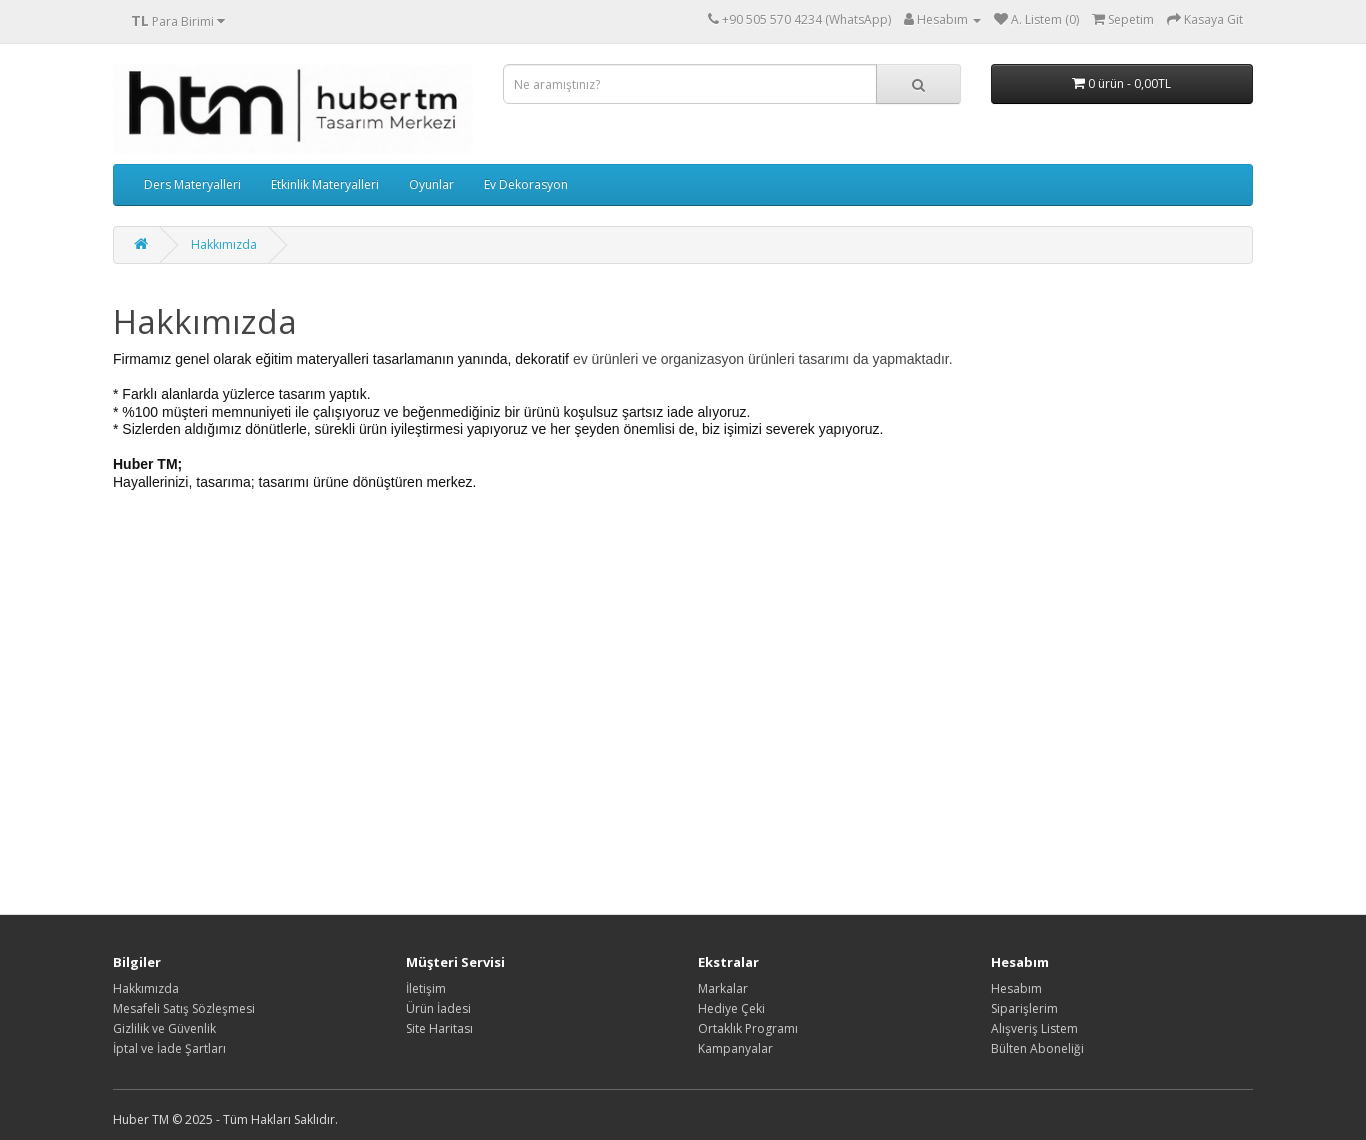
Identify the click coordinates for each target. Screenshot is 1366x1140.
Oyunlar (431, 184)
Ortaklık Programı (748, 1028)
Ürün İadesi (438, 1008)
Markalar (723, 988)
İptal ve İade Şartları (169, 1048)
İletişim (426, 988)
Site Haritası (439, 1028)
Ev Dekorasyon (526, 184)
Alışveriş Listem (1034, 1028)
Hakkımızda (224, 244)
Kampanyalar (735, 1048)
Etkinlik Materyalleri (325, 184)
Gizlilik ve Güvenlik (164, 1028)
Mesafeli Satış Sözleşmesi (184, 1008)
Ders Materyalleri (192, 184)
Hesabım (1016, 988)
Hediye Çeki (731, 1008)
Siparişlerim (1024, 1008)
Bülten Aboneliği (1037, 1048)
